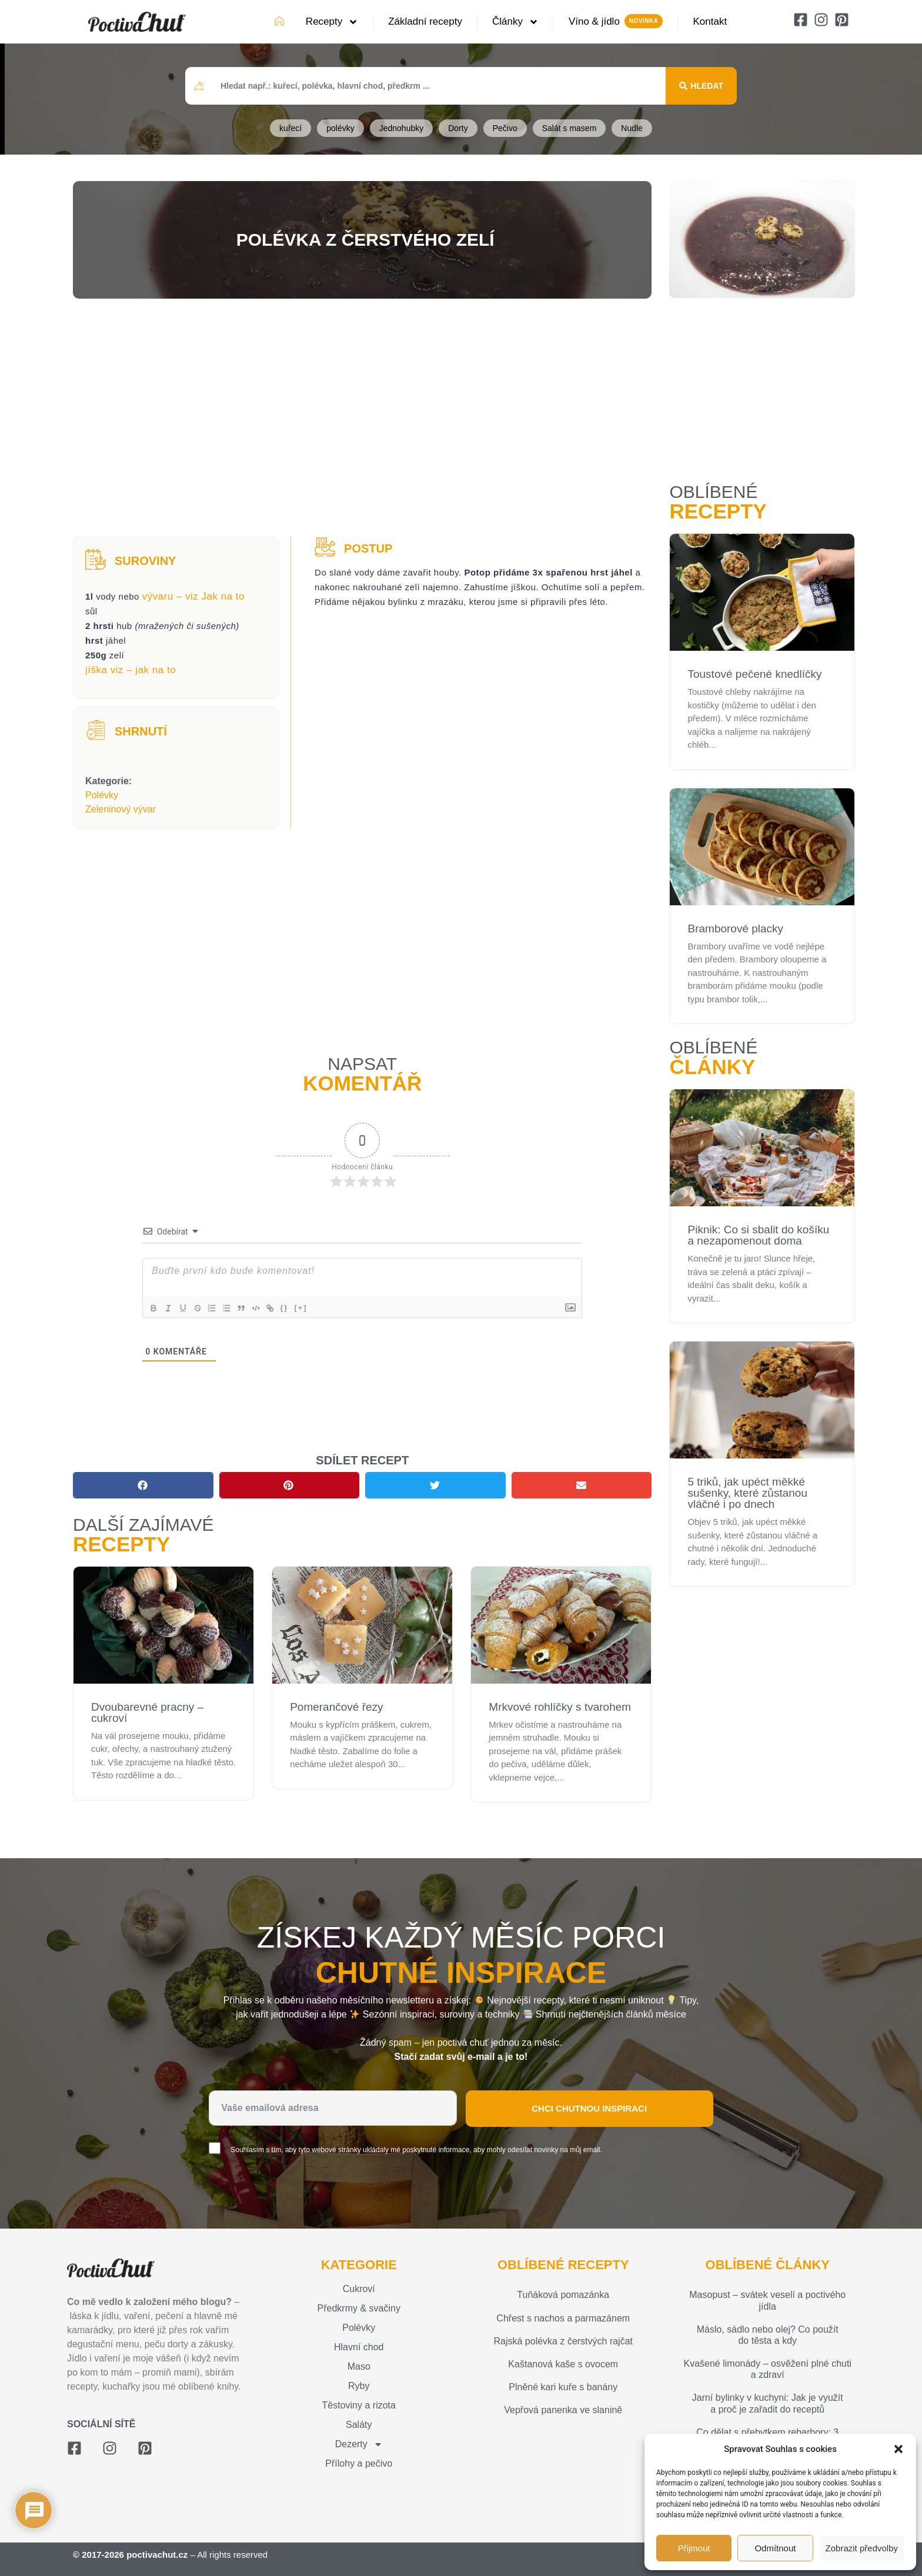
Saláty (359, 2425)
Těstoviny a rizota (359, 2405)
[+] (317, 1307)
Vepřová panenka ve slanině (563, 2410)
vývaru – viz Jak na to (193, 596)
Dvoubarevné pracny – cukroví (147, 1712)
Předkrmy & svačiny (359, 2308)
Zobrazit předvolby (862, 2548)
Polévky (101, 795)
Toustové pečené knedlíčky (754, 674)
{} (301, 1307)
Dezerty (359, 2444)
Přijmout (694, 2548)
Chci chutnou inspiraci (589, 2108)
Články (515, 22)
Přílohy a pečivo (358, 2463)
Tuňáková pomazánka (563, 2295)
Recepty (332, 22)
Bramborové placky (735, 928)
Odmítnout (775, 2548)
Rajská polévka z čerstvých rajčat (563, 2341)
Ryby (358, 2386)
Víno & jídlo (594, 21)
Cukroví (359, 2289)
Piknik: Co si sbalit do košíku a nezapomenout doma (758, 1235)
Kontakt (710, 21)
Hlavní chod (359, 2347)
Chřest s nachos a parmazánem (563, 2318)
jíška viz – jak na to (130, 669)
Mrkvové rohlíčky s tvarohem (560, 1707)
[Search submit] (701, 86)
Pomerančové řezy (336, 1707)
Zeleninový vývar (120, 809)
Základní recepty (425, 21)
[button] (898, 2449)
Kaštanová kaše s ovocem (563, 2364)
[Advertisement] (362, 419)
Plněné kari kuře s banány (563, 2387)
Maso (359, 2366)
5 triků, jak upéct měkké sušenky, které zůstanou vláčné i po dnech (747, 1493)
